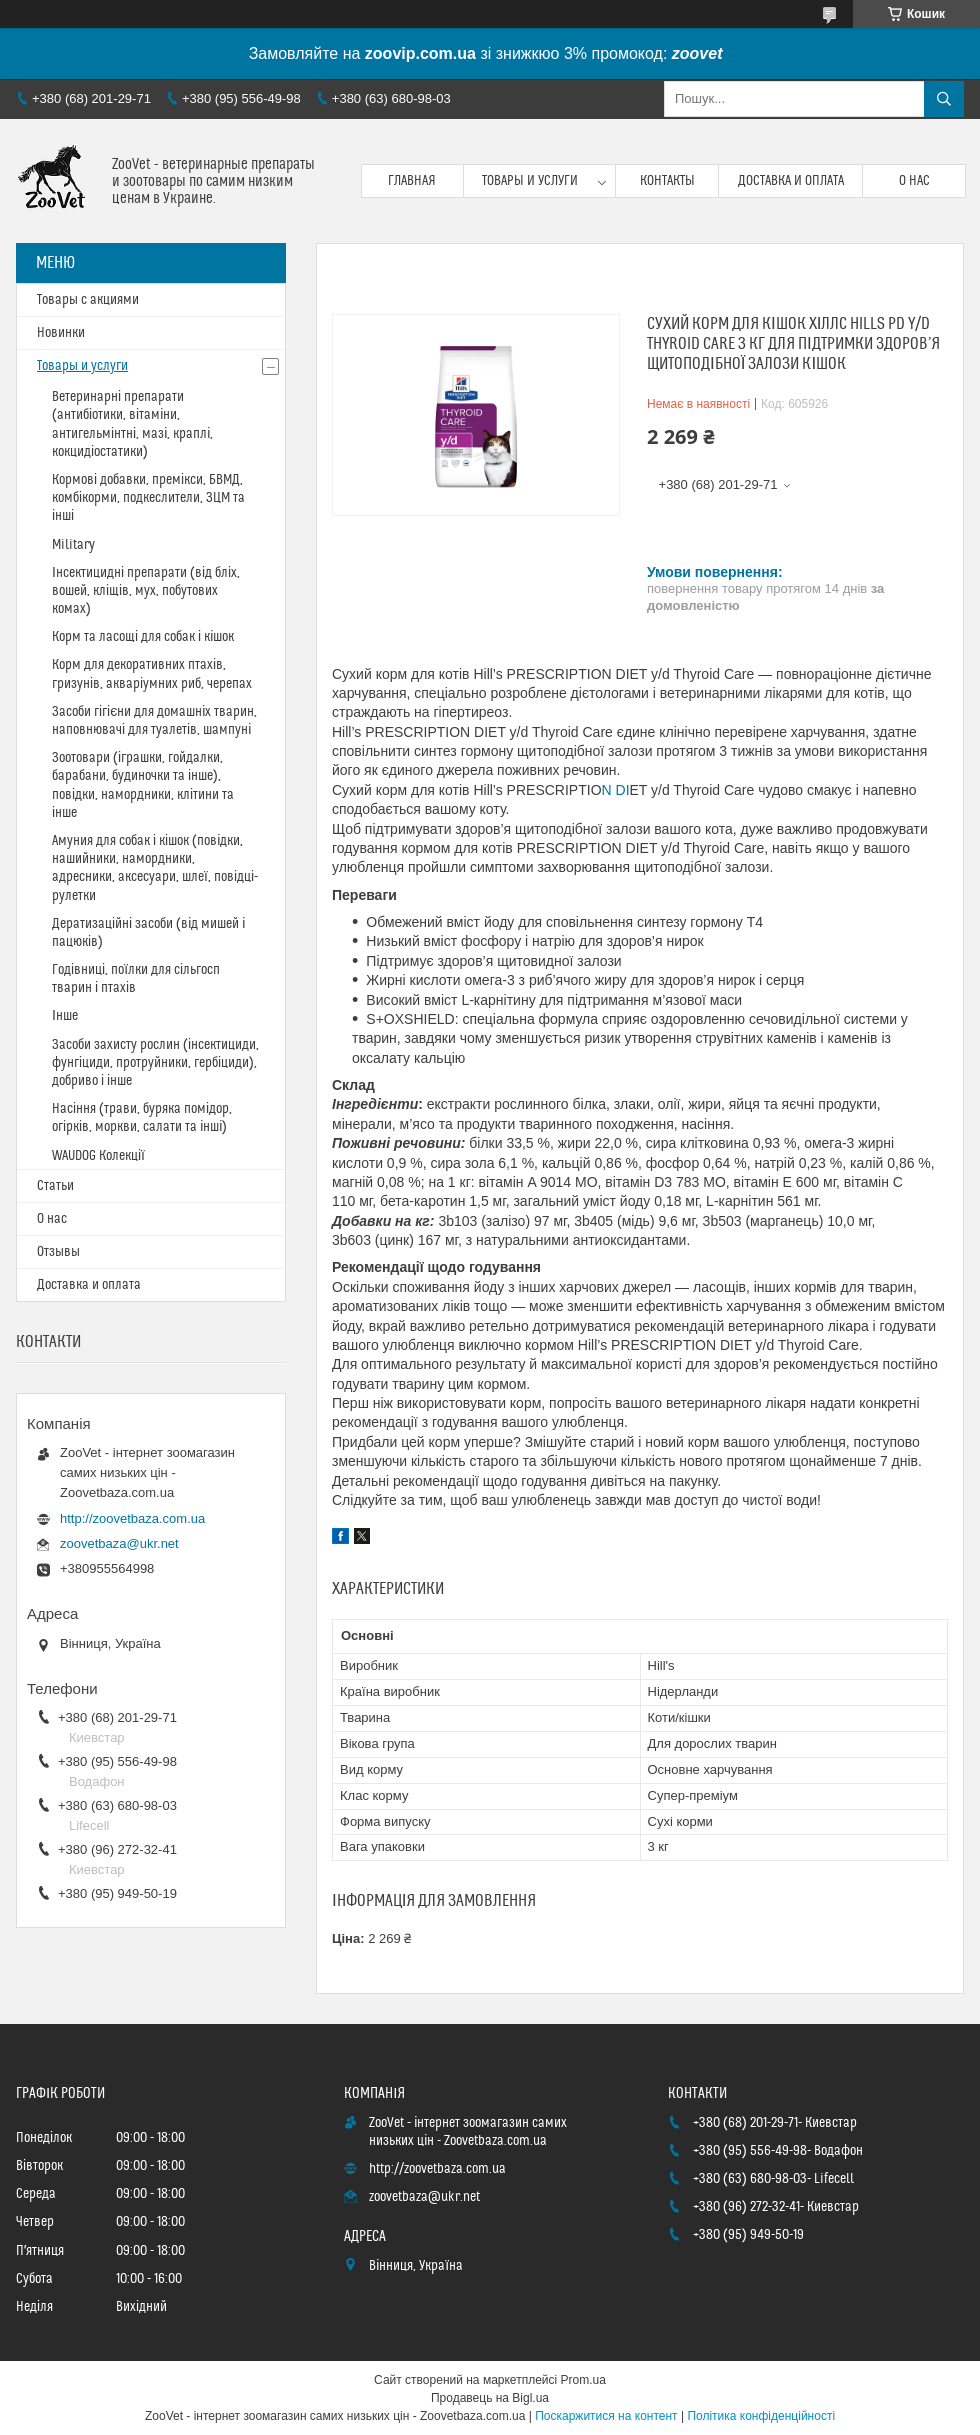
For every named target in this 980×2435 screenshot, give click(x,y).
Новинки (61, 333)
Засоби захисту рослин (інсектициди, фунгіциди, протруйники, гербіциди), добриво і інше (155, 1063)
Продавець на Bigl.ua (490, 2398)
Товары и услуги (530, 181)
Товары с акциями (88, 300)
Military (73, 545)
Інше (65, 1016)
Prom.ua (583, 2380)
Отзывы (58, 1252)
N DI (616, 790)
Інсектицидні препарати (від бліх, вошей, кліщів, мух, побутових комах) (146, 591)
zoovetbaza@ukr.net (119, 1543)
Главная (412, 181)
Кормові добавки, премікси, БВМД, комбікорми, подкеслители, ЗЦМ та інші (148, 498)
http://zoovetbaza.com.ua (132, 1518)
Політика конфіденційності (761, 2416)
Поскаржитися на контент (606, 2416)
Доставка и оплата (791, 181)
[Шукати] (944, 99)
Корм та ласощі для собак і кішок (143, 637)
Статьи (55, 1186)
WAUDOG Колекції (98, 1156)
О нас (914, 181)
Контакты (667, 181)
